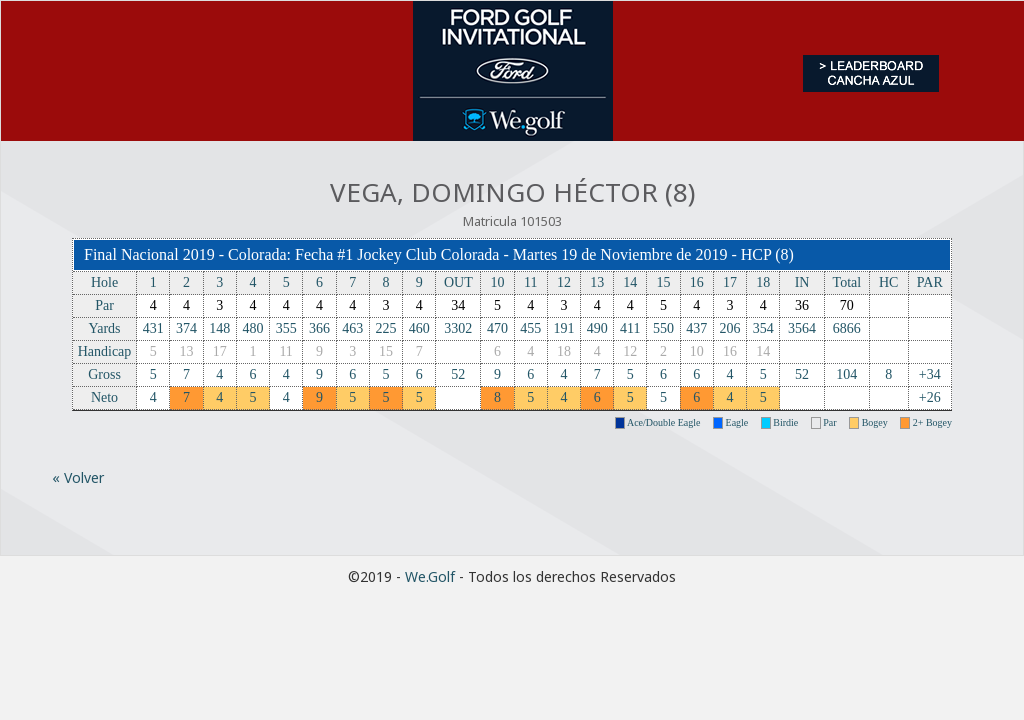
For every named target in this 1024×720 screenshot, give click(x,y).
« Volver (78, 477)
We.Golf (430, 576)
